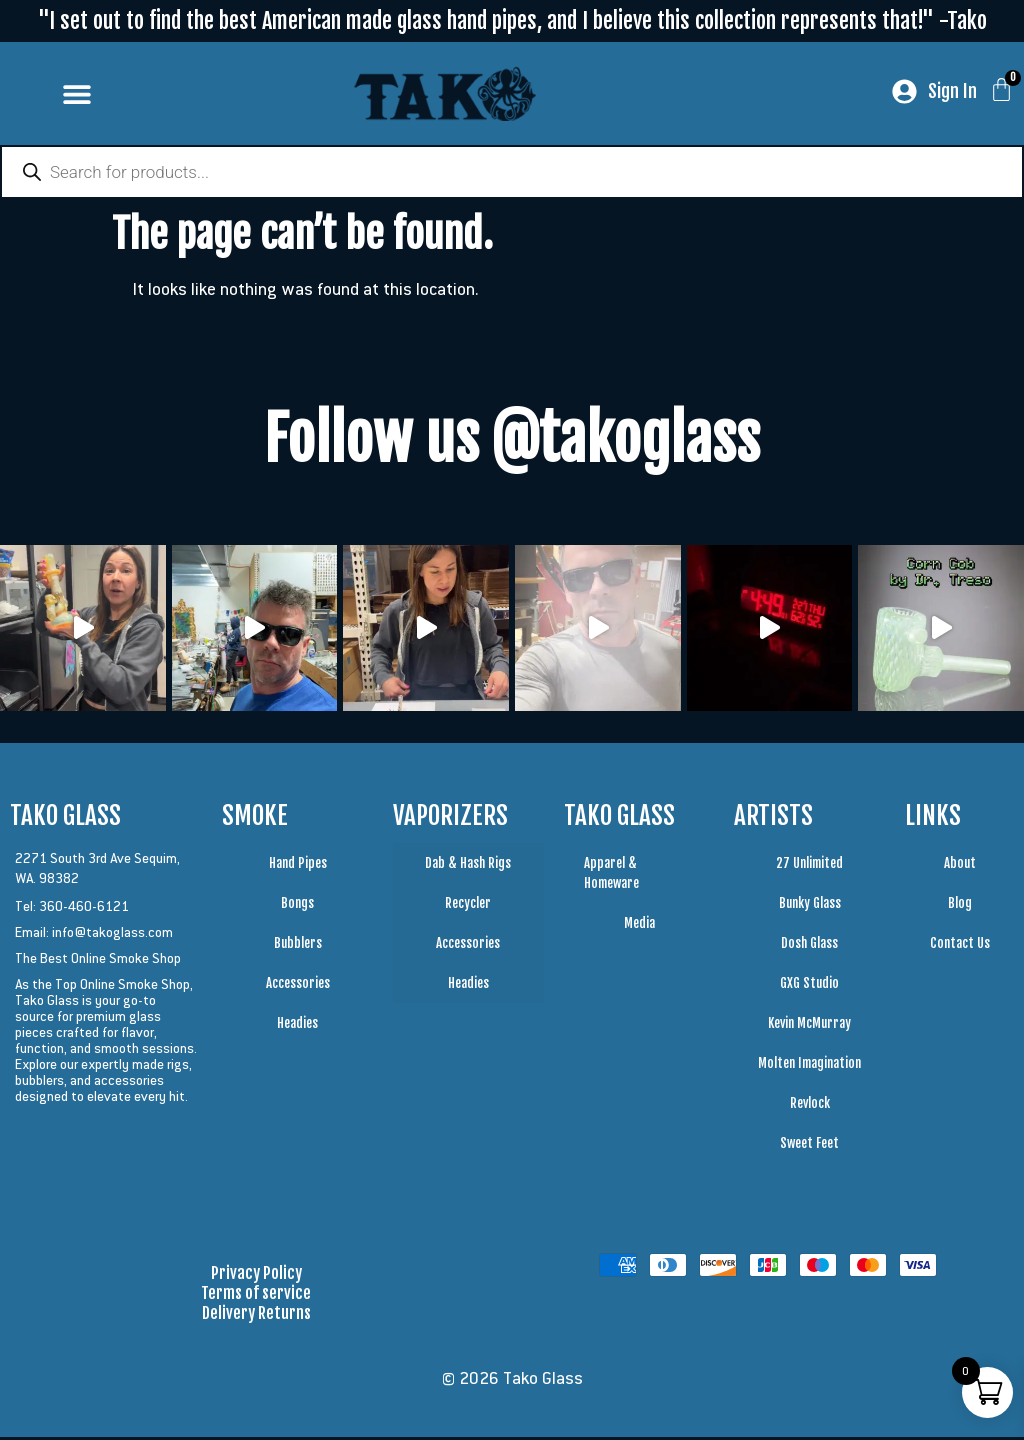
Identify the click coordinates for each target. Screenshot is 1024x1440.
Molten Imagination (809, 1066)
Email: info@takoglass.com (94, 935)
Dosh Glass (809, 946)
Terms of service (256, 1296)
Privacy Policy (256, 1276)
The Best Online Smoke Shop (98, 961)
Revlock (810, 1106)
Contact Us (960, 946)
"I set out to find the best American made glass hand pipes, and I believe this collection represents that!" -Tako (512, 20)
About (960, 866)
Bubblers (298, 946)
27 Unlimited (809, 866)
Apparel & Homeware (611, 876)
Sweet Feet (809, 1146)
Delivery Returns (256, 1316)
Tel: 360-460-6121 (72, 909)
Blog (960, 906)
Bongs (297, 906)
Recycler (468, 906)
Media (639, 926)
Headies (297, 1026)
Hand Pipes (298, 866)
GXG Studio (809, 986)
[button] (76, 93)
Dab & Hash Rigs (468, 866)
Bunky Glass (810, 906)
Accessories (298, 986)
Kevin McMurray (809, 1026)
